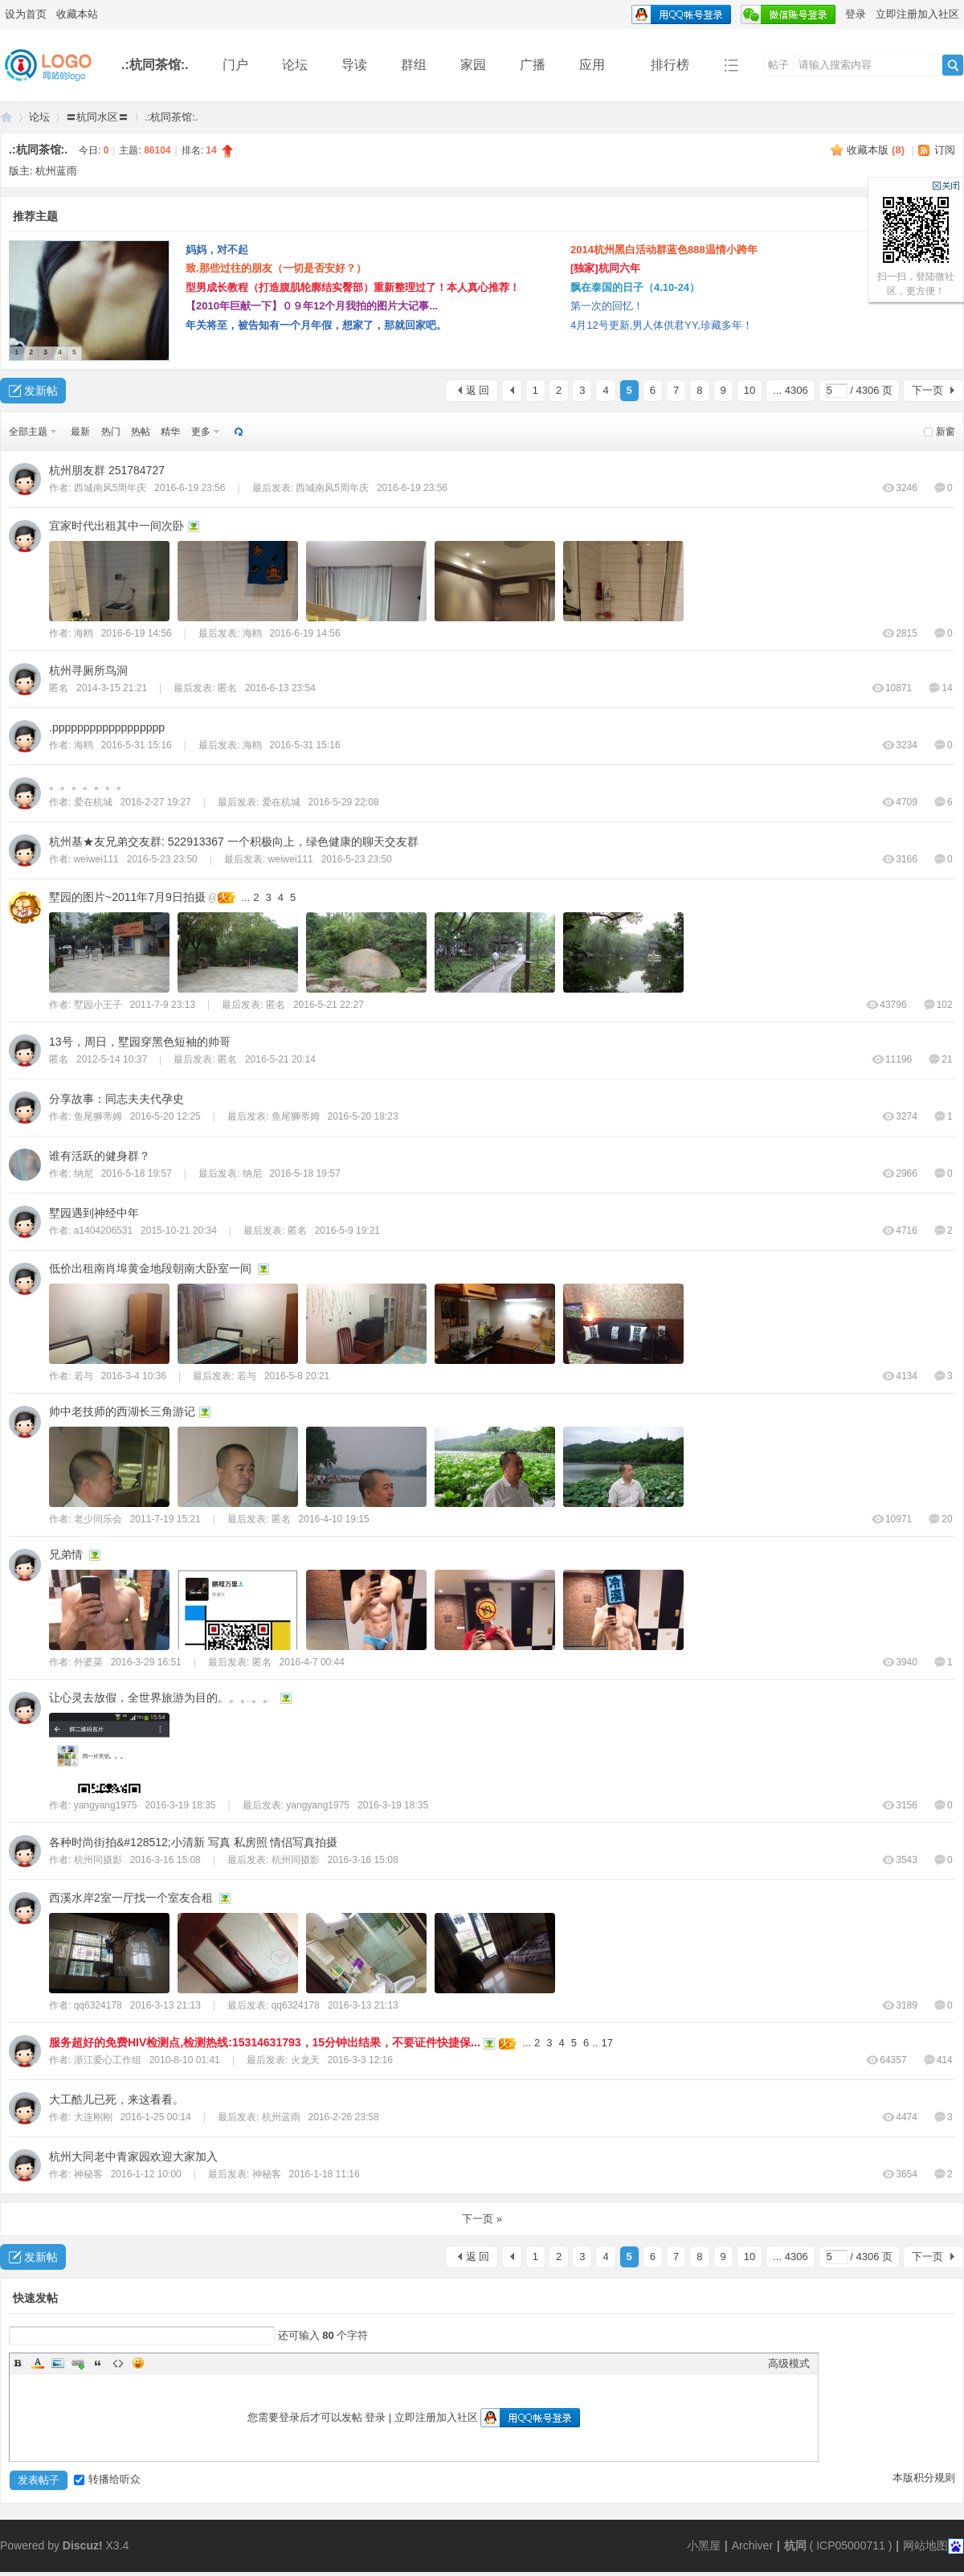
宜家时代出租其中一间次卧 (116, 525)
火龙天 (305, 2060)
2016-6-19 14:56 (305, 633)
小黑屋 (704, 2545)
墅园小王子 (98, 1004)
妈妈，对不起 (217, 250)
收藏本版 (876, 150)
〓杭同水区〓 (97, 117)
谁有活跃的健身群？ (99, 1155)
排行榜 (670, 65)
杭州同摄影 (98, 1859)
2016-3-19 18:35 (392, 1805)
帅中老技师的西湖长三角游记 (122, 1411)
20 (940, 1519)
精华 (170, 431)
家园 (473, 65)
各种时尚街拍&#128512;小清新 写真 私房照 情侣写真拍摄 (193, 1842)
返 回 (478, 390)
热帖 (140, 431)
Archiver (752, 2545)
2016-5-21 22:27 (328, 1004)
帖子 (778, 65)
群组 (414, 65)
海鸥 (83, 633)
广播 (532, 65)
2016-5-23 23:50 (356, 859)
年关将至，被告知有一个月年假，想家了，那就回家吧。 (316, 325)
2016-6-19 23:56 (412, 487)
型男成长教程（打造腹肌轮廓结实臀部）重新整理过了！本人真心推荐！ (353, 287)
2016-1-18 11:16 (324, 2174)
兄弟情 (66, 1554)
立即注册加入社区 (917, 14)
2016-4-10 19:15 (334, 1519)
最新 (80, 431)
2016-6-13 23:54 (280, 688)
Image (58, 2363)
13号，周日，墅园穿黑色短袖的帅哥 (140, 1041)
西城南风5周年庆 (110, 487)
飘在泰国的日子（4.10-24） (635, 287)
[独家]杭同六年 (605, 268)
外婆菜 (88, 1662)
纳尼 (83, 1173)
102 (938, 1004)
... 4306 (790, 390)
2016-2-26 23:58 (343, 2117)
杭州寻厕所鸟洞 (88, 670)
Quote (98, 2363)
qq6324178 (98, 2005)
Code (118, 2363)
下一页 (927, 390)
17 (607, 2043)
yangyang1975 (105, 1805)
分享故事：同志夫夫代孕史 (116, 1098)
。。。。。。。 (88, 784)
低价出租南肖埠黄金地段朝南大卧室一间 (150, 1268)
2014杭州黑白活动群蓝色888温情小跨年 (664, 250)
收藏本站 (77, 14)
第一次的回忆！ (606, 306)
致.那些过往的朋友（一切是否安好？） (276, 268)
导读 (354, 65)
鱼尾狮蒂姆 (98, 1116)
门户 (235, 65)
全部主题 (28, 431)
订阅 (944, 150)
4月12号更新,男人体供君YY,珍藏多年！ (661, 325)
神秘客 (88, 2174)
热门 (110, 431)
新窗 (945, 431)
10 (749, 390)
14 (940, 688)
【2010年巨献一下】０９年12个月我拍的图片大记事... (312, 306)
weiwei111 (96, 859)
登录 (855, 14)
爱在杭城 (93, 802)
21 (940, 1059)
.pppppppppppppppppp (107, 727)
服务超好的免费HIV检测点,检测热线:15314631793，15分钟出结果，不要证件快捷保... (264, 2042)
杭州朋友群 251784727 (107, 470)
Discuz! (83, 2545)
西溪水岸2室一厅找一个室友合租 (131, 1897)
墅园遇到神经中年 (94, 1212)
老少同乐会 (98, 1519)
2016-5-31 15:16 (305, 745)
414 (938, 2060)
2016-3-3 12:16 (360, 2060)
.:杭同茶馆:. (155, 65)
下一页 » (482, 2219)
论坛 (295, 65)
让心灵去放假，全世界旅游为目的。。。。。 (161, 1697)
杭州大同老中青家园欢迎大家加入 (133, 2156)
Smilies (138, 2363)
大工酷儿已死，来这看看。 (116, 2099)
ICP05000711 (850, 2545)
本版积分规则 (924, 2478)
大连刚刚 (93, 2117)
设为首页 (26, 14)
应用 (598, 65)
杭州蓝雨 (56, 171)
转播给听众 (107, 2479)
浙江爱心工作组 (107, 2060)
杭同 (795, 2545)
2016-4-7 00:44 (312, 1662)
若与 (83, 1376)
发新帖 (41, 390)
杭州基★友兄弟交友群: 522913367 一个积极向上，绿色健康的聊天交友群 (234, 841)
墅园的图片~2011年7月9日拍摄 (127, 897)
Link (78, 2363)
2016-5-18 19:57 (305, 1173)
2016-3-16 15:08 (363, 1859)
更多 (200, 431)
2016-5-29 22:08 (343, 802)
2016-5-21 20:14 (280, 1059)
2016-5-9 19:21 (347, 1230)
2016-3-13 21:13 (363, 2005)
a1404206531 (103, 1230)
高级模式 (789, 2363)
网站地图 (925, 2545)
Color (38, 2363)
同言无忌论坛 (6, 117)
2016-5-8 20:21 (296, 1376)
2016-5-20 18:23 (363, 1116)
